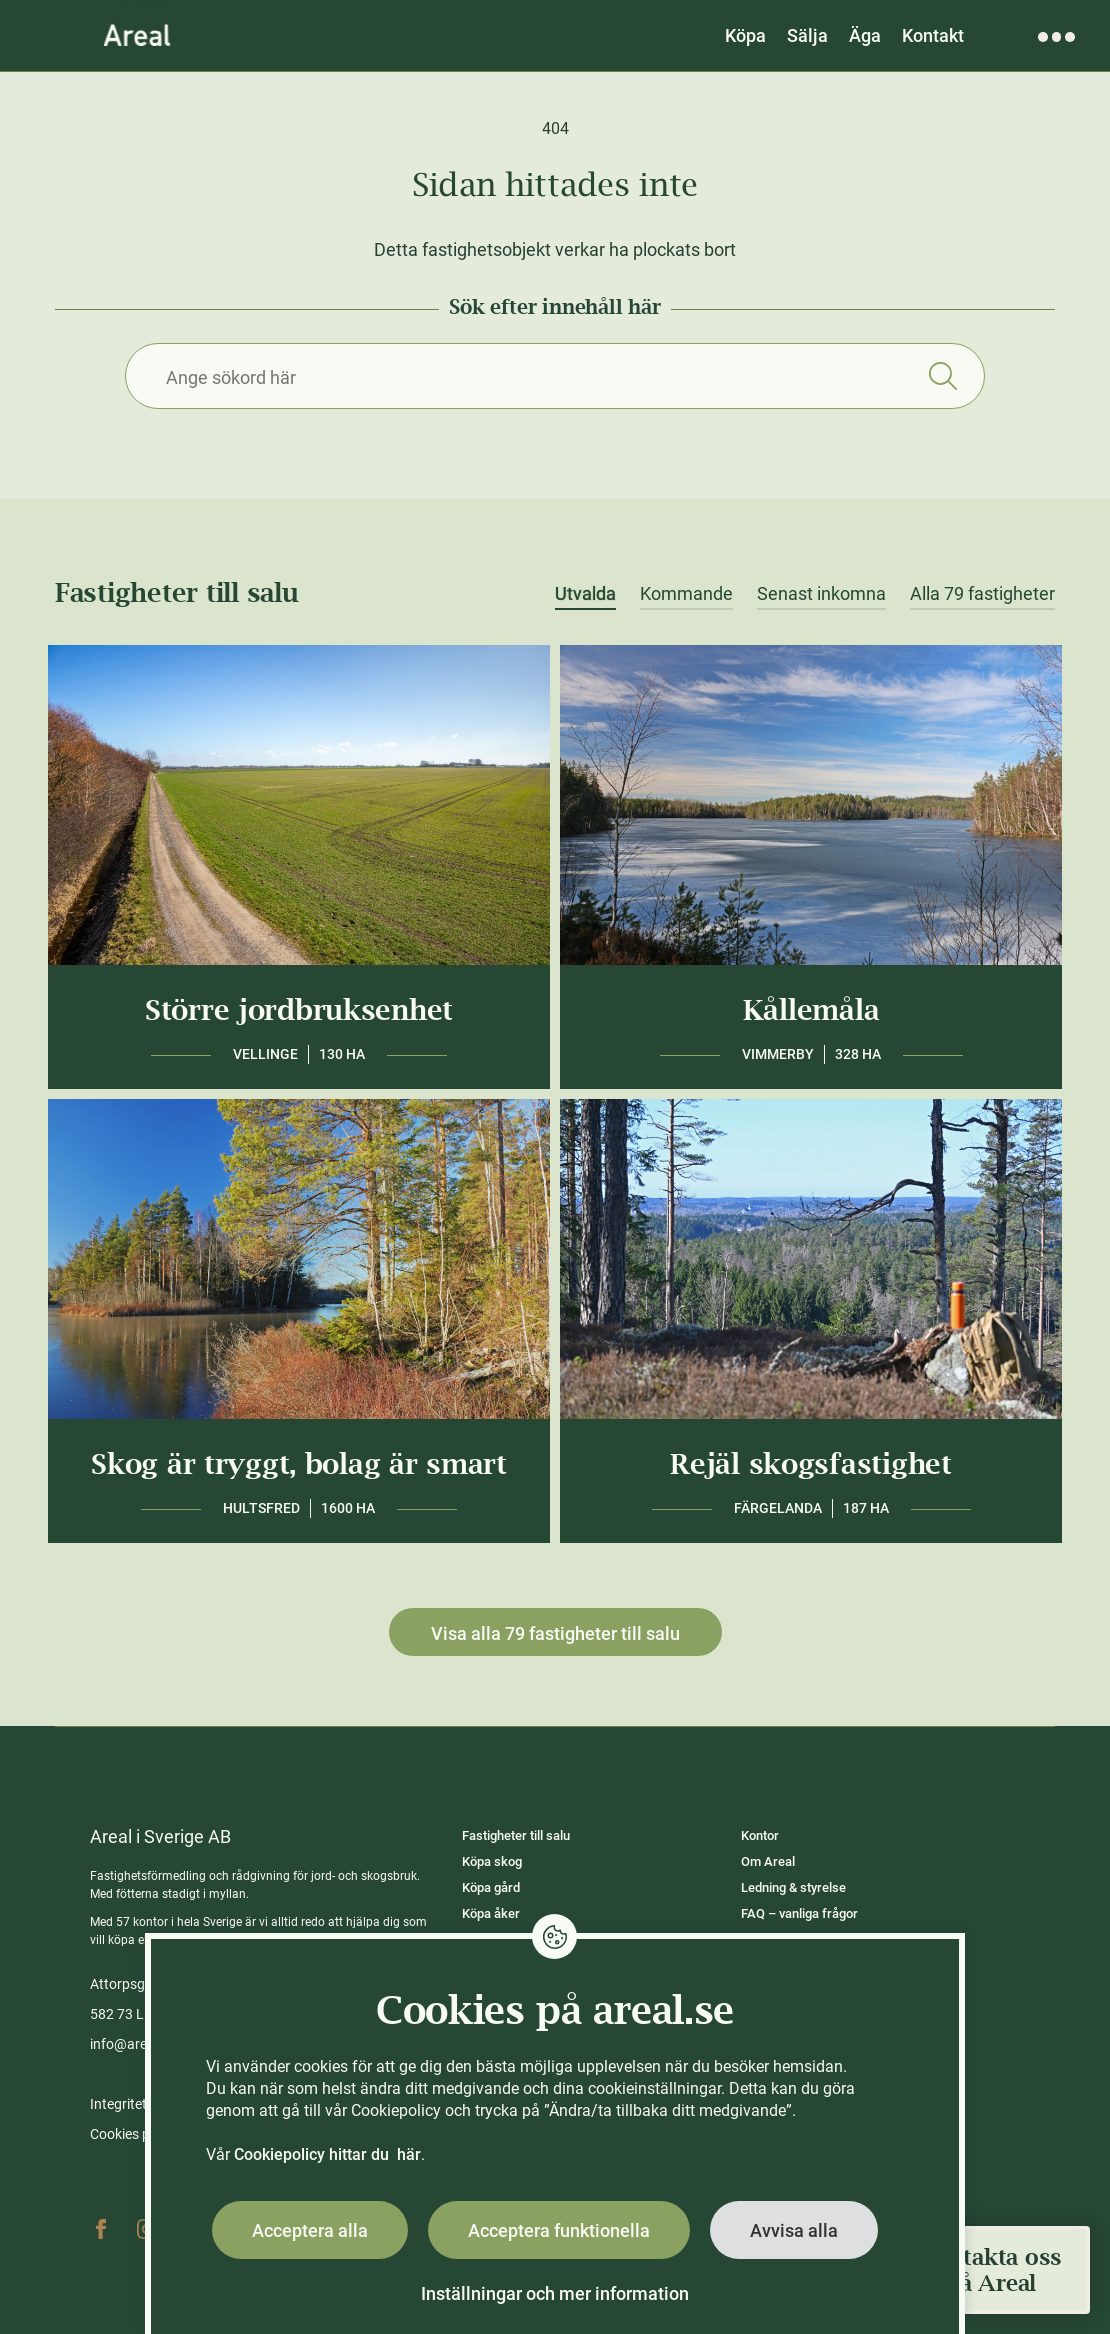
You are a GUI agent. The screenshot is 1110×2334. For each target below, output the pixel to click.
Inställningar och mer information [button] (555, 2293)
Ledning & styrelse (793, 1887)
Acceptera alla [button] (310, 2230)
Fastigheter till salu (516, 1835)
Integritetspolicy (140, 2104)
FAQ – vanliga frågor (799, 1913)
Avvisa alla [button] (794, 2230)
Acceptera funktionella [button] (559, 2230)
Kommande (686, 594)
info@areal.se (133, 2044)
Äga (865, 35)
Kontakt (933, 35)
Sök (942, 376)
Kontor (760, 1835)
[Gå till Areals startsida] (137, 35)
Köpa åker (491, 1913)
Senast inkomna (821, 594)
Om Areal (768, 1861)
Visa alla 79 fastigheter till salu (555, 1633)
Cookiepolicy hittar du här (327, 2154)
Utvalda (585, 594)
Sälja (807, 35)
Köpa (745, 35)
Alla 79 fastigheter (982, 594)
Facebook (101, 2229)
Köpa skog (492, 1861)
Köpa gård (491, 1887)
